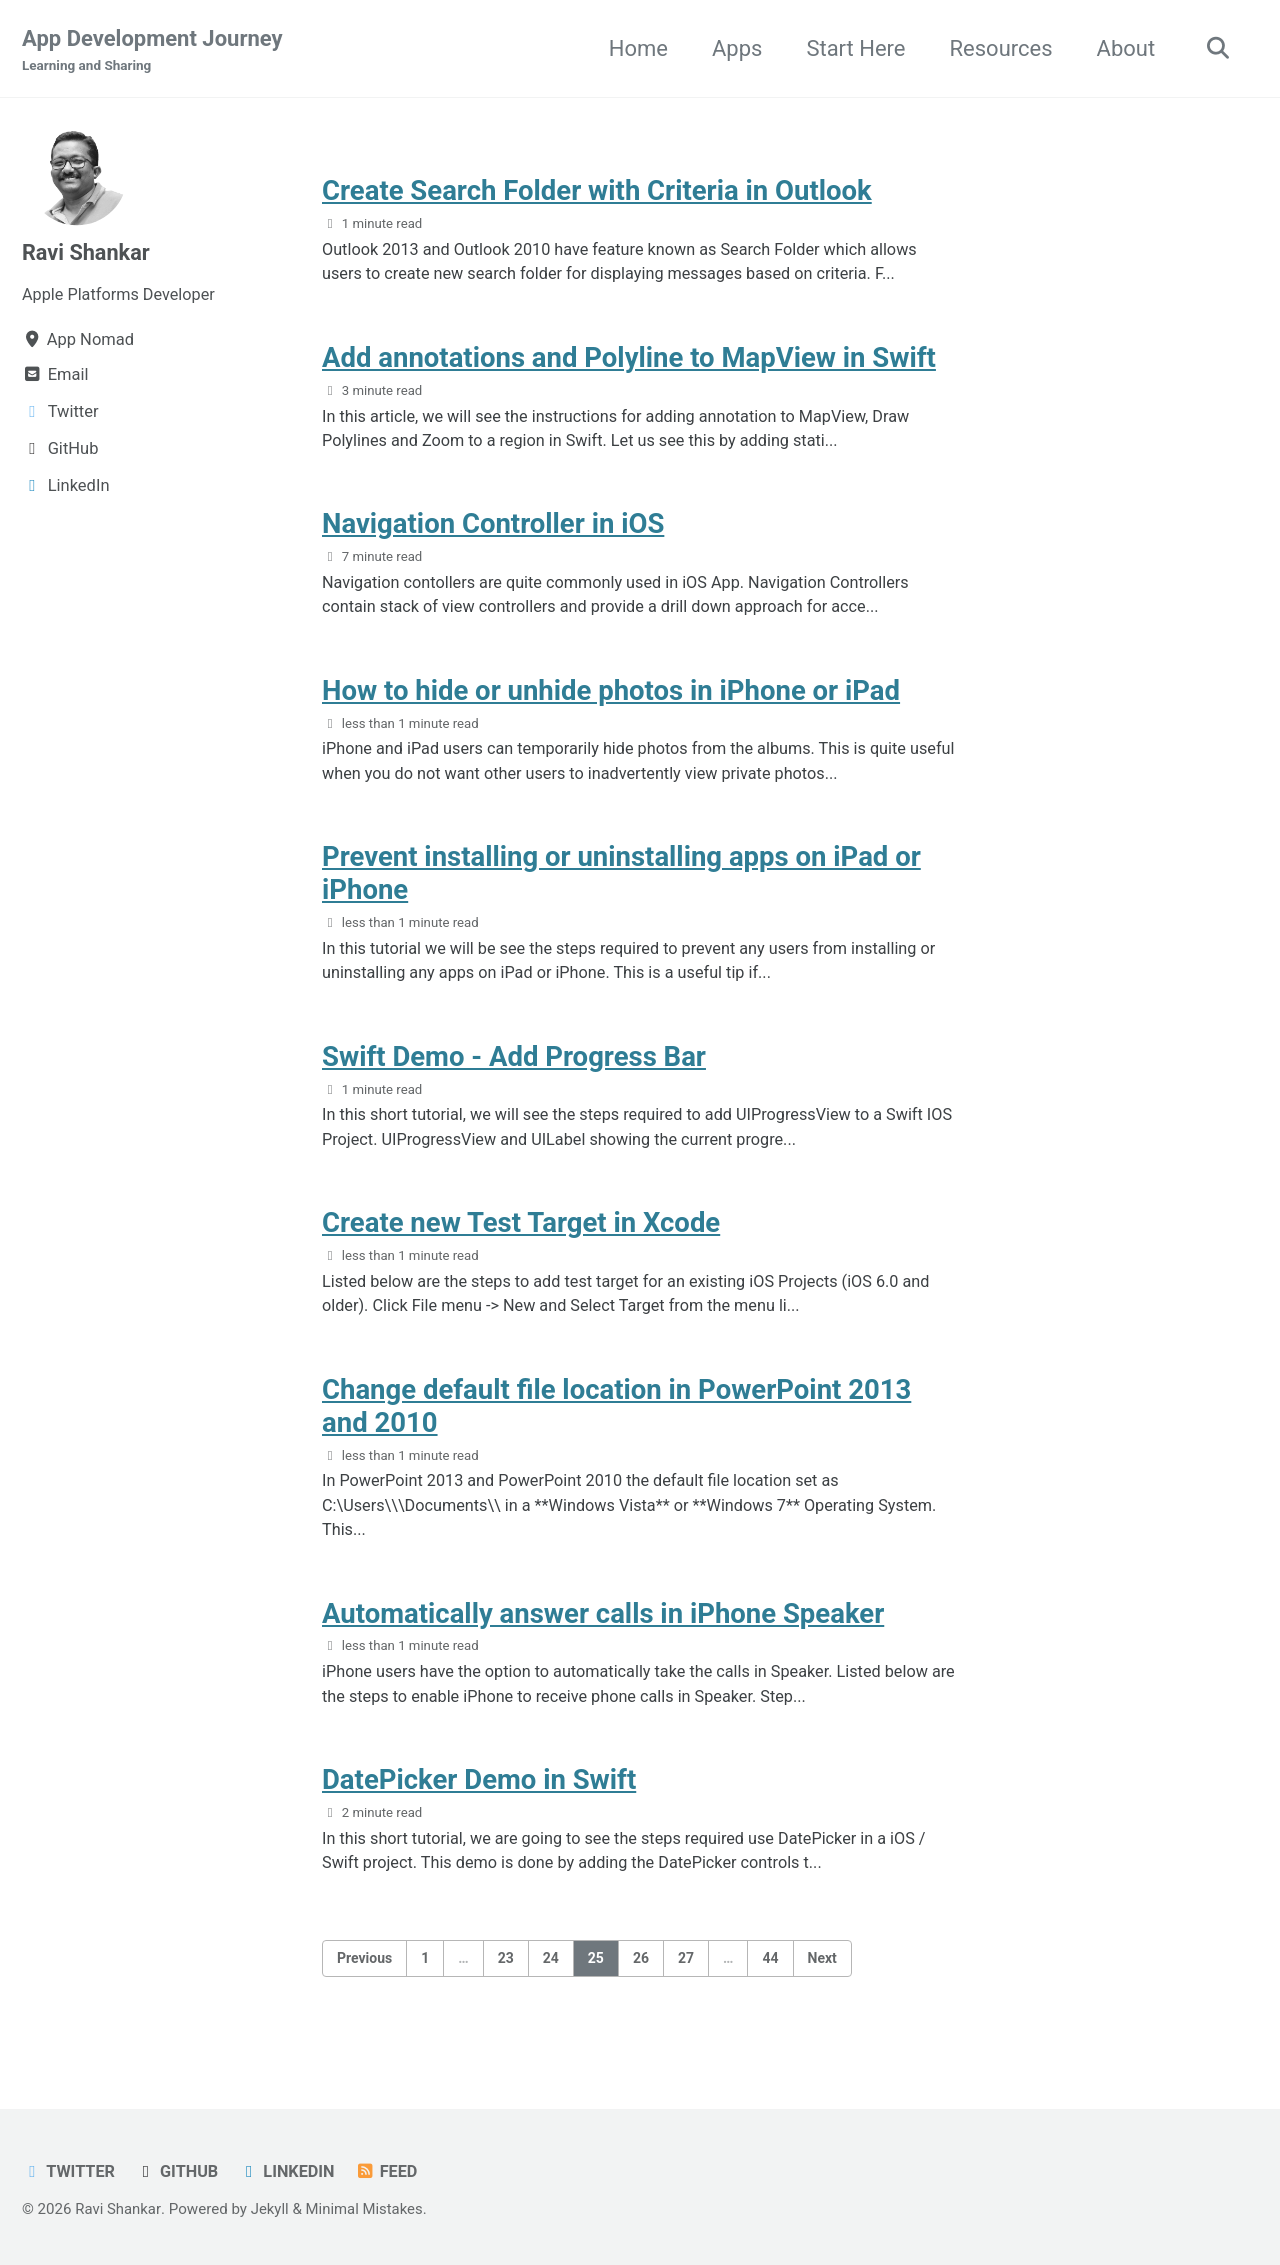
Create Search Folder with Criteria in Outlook (597, 192)
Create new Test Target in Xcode (521, 1234)
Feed (389, 2171)
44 (770, 1977)
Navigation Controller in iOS (493, 528)
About (1123, 48)
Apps (734, 48)
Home (635, 48)
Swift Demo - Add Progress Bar (514, 1065)
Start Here (853, 48)
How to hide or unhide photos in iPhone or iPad (611, 696)
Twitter (69, 2171)
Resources (998, 48)
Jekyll (270, 2209)
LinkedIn (289, 2171)
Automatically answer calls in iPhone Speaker (603, 1628)
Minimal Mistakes (366, 2209)
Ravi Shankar (87, 253)
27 (686, 1977)
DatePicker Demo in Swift (479, 1796)
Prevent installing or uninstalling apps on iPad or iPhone (621, 881)
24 (551, 1977)
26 (641, 1977)
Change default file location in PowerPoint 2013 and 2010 (616, 1419)
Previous (364, 1977)
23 (506, 1977)
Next (822, 1977)
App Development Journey (152, 51)
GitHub (179, 2171)
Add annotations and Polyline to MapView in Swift (629, 360)
